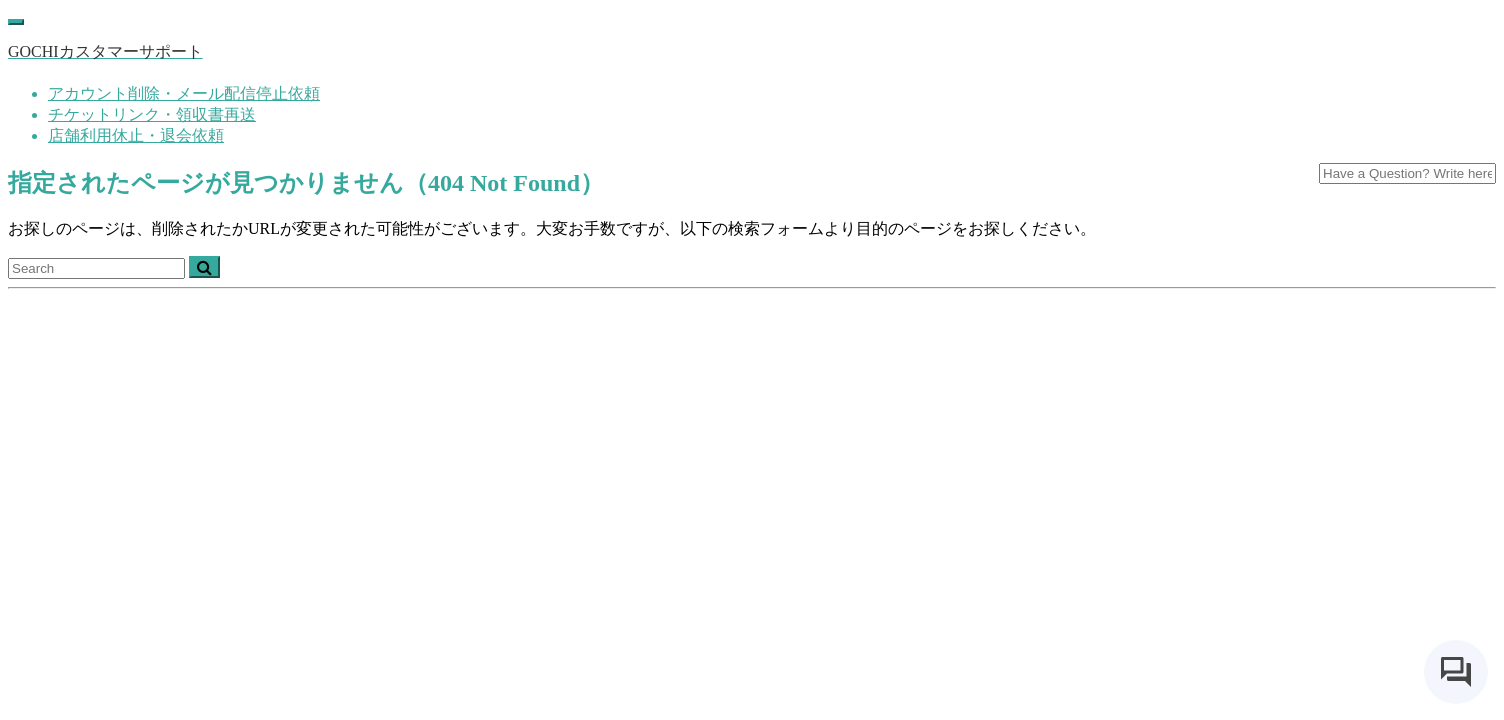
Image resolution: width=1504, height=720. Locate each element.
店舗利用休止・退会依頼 (136, 135)
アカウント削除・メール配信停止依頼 (184, 93)
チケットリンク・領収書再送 (152, 114)
